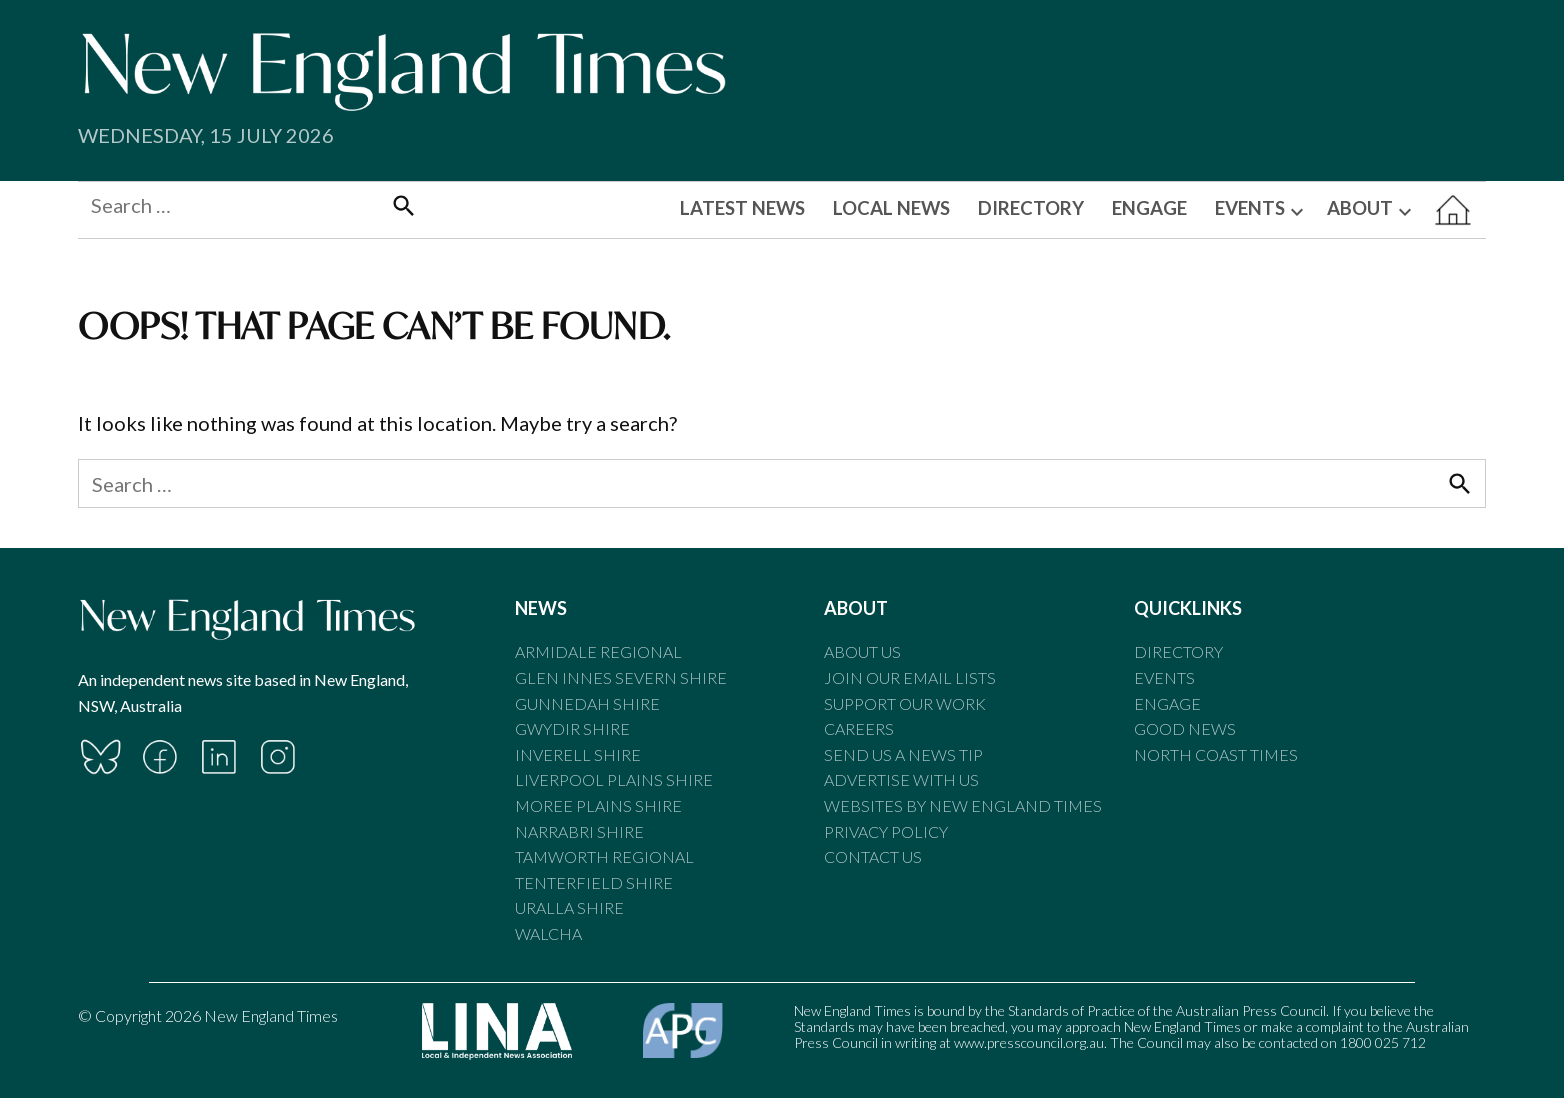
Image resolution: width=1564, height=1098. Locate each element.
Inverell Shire (578, 754)
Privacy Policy (886, 831)
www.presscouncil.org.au (1029, 1042)
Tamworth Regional (604, 856)
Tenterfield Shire (594, 882)
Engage (1167, 703)
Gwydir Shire (572, 728)
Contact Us (873, 856)
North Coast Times (1216, 754)
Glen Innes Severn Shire (621, 677)
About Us (862, 651)
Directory (1178, 651)
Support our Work (905, 703)
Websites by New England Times (963, 805)
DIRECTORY (1031, 208)
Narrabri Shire (579, 831)
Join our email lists (910, 677)
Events (1164, 677)
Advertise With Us (901, 779)
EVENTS (1250, 208)
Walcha (548, 933)
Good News (1185, 728)
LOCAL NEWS (891, 208)
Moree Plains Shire (598, 805)
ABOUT (1360, 208)
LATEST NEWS (742, 208)
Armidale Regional (598, 651)
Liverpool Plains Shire (614, 779)
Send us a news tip (903, 754)
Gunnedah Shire (587, 703)
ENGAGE (1149, 208)
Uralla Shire (569, 907)
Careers (859, 728)
